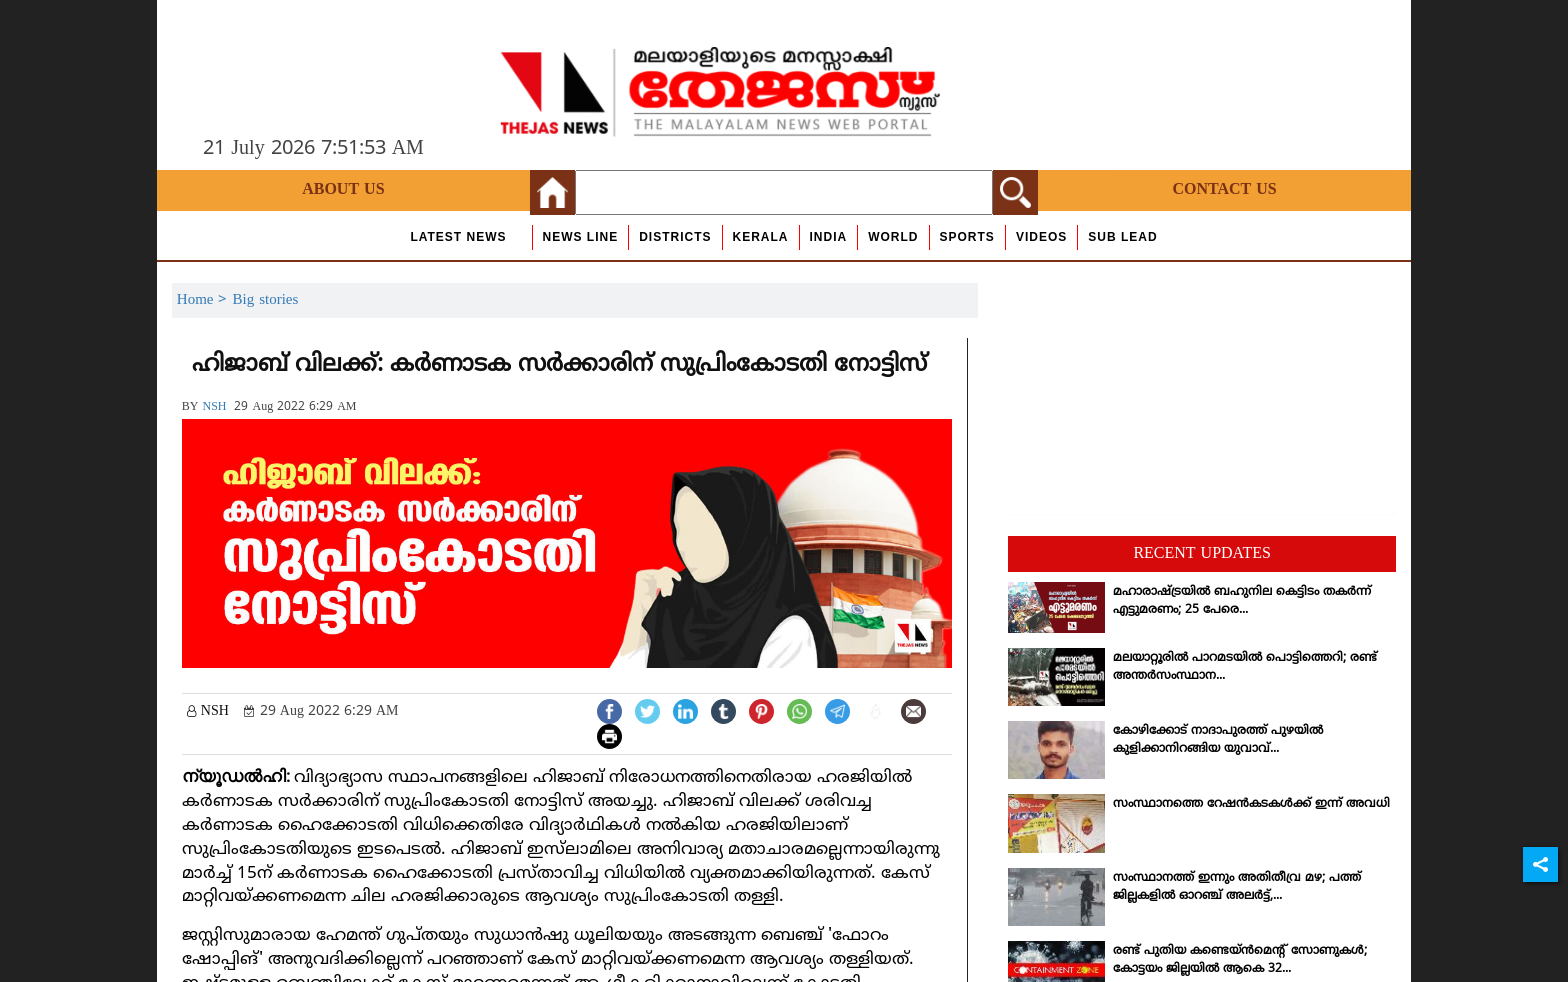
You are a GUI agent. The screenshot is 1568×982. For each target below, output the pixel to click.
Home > (205, 300)
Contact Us (1224, 190)
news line (581, 237)
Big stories (265, 300)
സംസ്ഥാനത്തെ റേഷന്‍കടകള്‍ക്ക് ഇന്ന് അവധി (1251, 804)
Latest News (458, 237)
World (893, 237)
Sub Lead (1122, 237)
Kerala (761, 237)
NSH (214, 407)
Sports (967, 237)
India (829, 237)
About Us (343, 190)
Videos (1041, 237)
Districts (675, 237)
